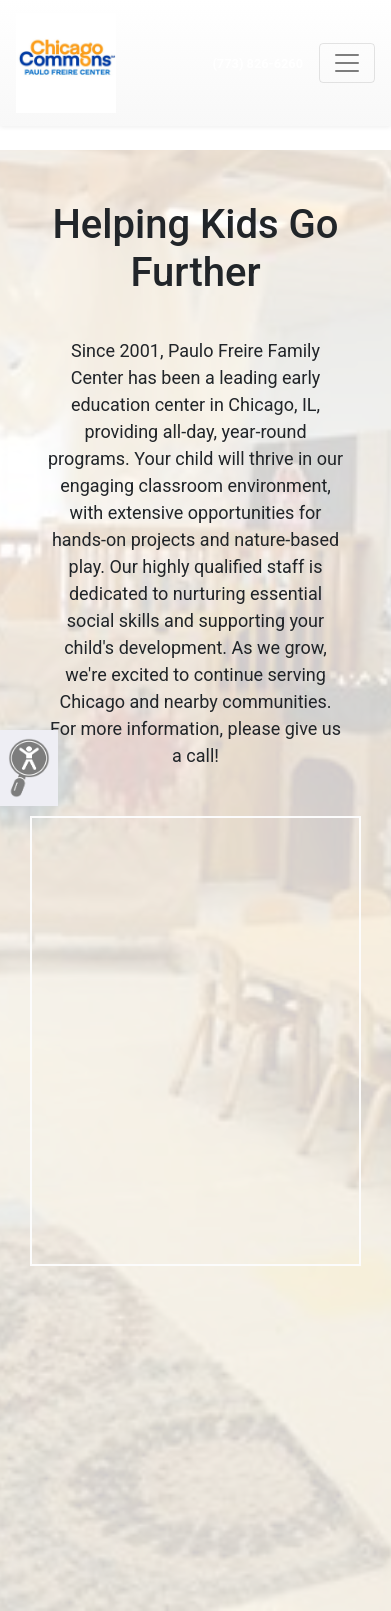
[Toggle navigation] (347, 63)
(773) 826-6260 (257, 63)
